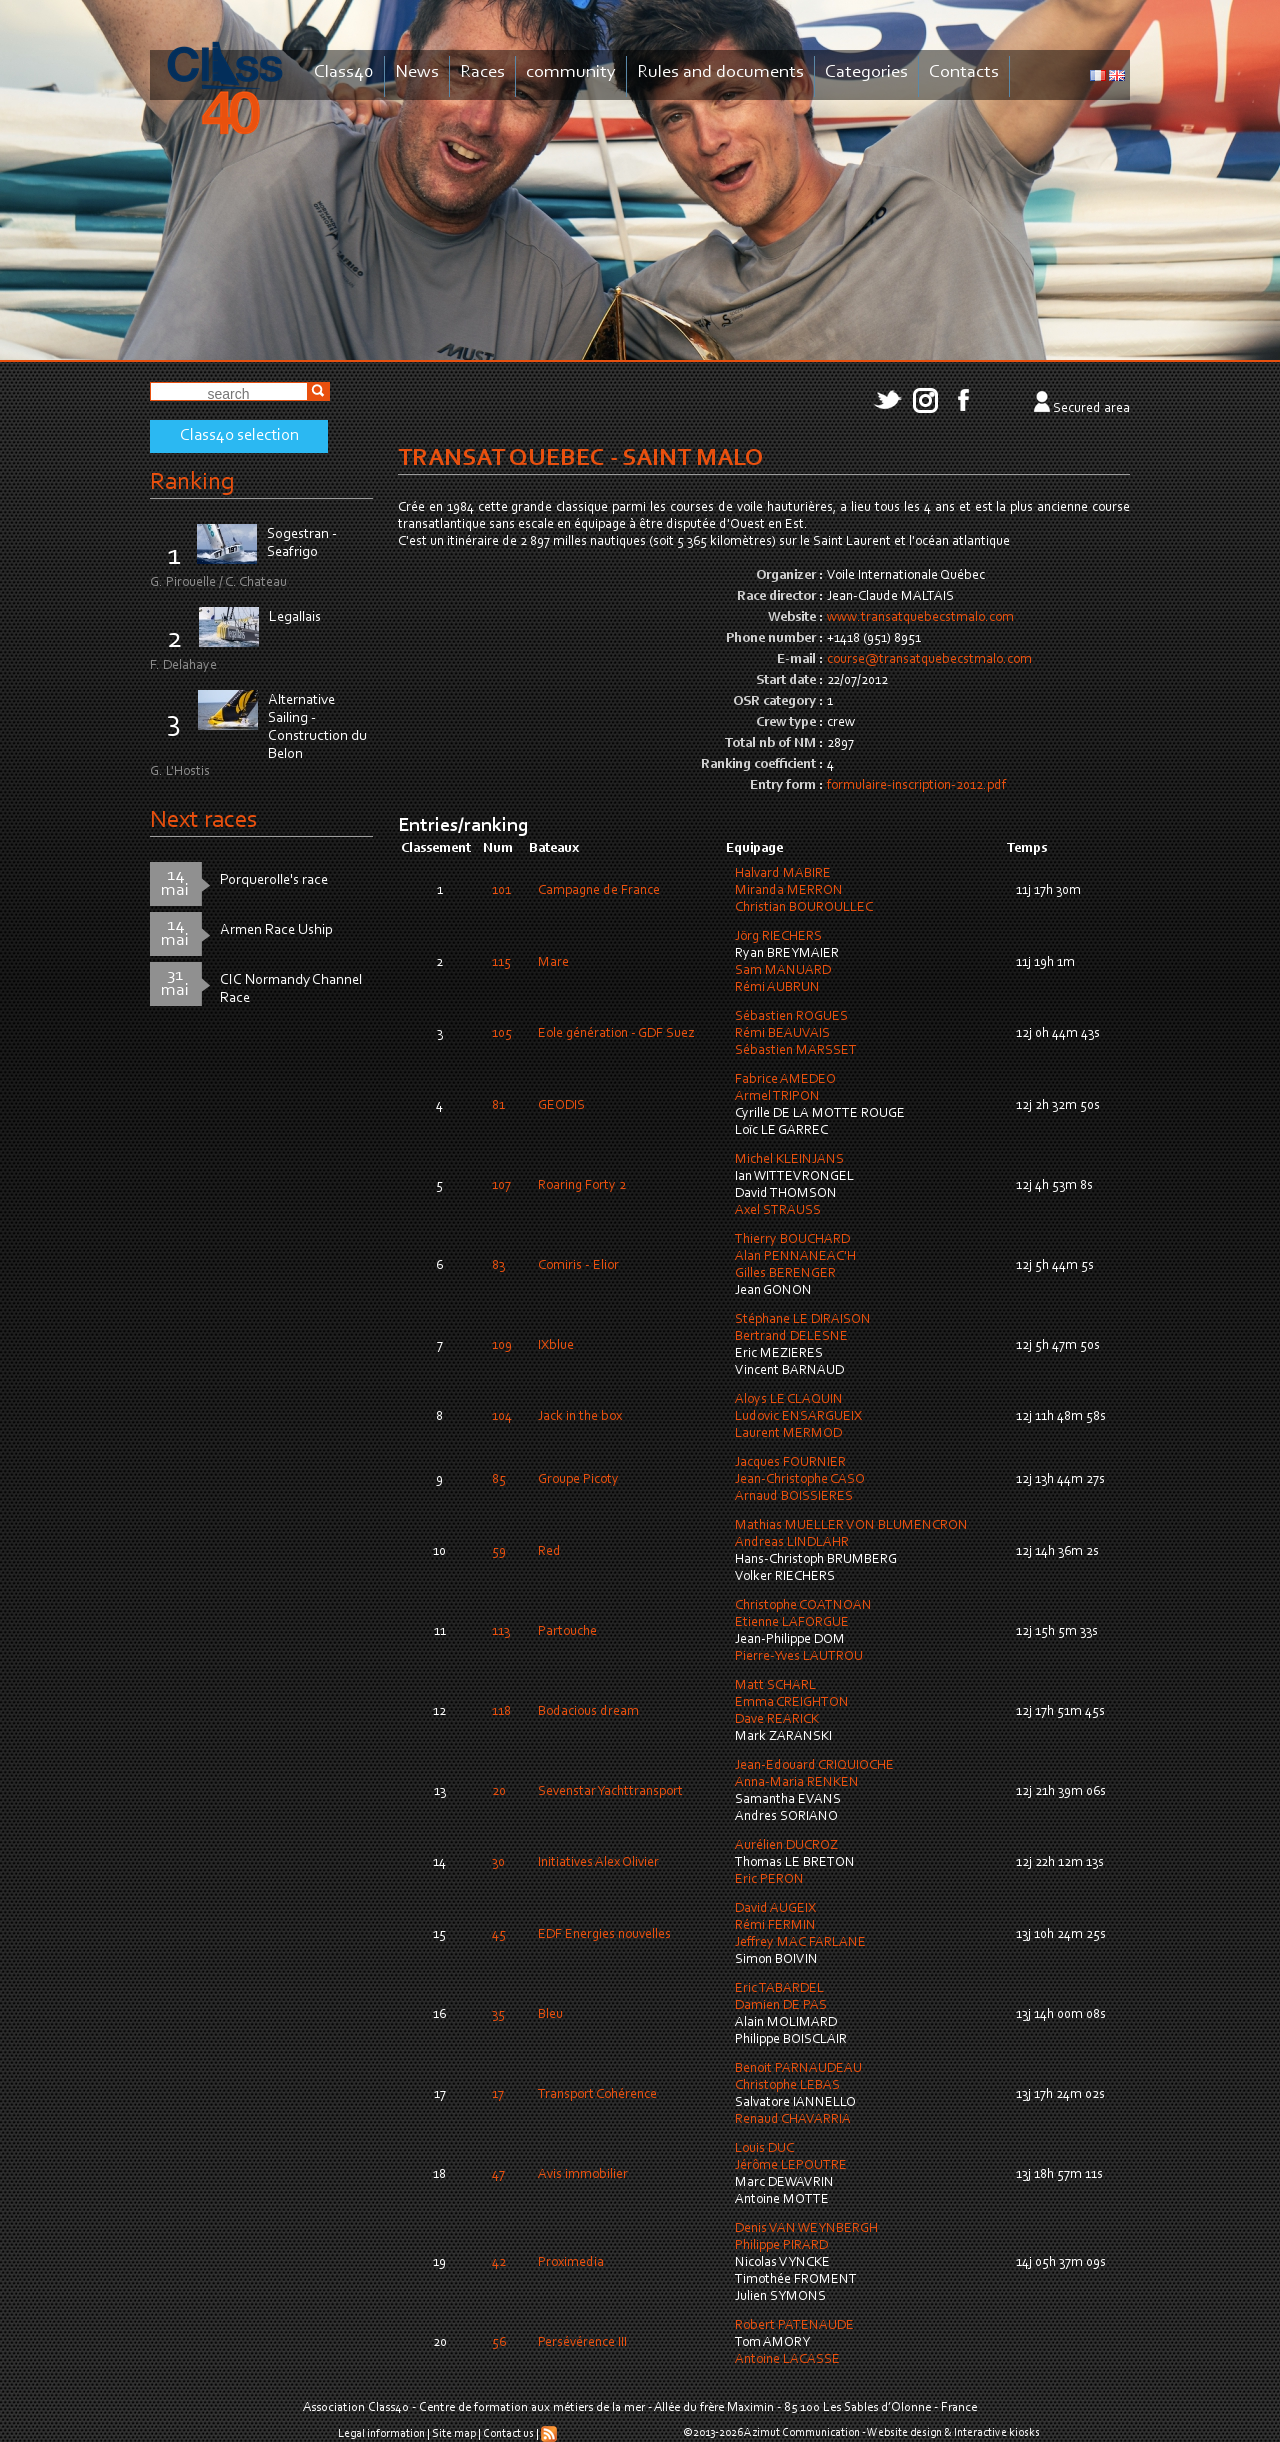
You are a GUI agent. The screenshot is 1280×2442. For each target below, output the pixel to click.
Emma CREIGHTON (792, 1703)
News (417, 72)
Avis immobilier (583, 2175)
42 (499, 2263)
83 (498, 1266)
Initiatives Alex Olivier (598, 1863)
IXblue (556, 1346)
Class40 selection (239, 436)
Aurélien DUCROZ (786, 1846)
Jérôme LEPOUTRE (791, 2166)
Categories (866, 72)
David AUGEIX (775, 1909)
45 (499, 1935)
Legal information (381, 2434)
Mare (553, 963)
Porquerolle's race (274, 880)
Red (549, 1552)
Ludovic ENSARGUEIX (798, 1417)
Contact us (508, 2434)
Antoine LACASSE (787, 2360)
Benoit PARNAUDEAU (798, 2069)
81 (498, 1106)
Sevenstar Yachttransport (610, 1792)
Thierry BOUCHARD (792, 1240)
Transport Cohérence (597, 2095)
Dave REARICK (777, 1720)
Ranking (192, 482)
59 (499, 1552)
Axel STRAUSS (778, 1211)
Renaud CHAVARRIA (793, 2120)
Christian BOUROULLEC (804, 908)
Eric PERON (769, 1880)
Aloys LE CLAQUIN (789, 1400)
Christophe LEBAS (787, 2086)
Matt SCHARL (775, 1686)
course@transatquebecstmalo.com (929, 660)
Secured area (1091, 409)
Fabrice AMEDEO (785, 1080)
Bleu (550, 2015)
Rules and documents (720, 72)
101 (501, 891)
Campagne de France (599, 891)
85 (499, 1480)
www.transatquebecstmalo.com (920, 618)
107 (501, 1186)
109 (502, 1346)
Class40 (344, 72)
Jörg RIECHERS (778, 937)
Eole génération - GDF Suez (616, 1034)
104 (502, 1417)
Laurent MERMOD (788, 1434)
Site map (454, 2434)
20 (499, 1792)
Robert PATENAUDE (794, 2326)
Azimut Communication (802, 2433)
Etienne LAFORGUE (792, 1623)
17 (498, 2095)
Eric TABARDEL (779, 1989)
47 (498, 2175)
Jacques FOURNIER (790, 1463)
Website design (904, 2433)
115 (501, 963)
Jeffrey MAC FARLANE (800, 1943)
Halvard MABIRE (783, 874)
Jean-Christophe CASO (800, 1480)
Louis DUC (764, 2149)
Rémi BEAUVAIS (782, 1034)
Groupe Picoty (578, 1480)
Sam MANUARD (783, 971)
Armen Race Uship (276, 930)
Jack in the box (580, 1417)
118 (501, 1712)
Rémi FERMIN (775, 1926)
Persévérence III (582, 2343)
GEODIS (561, 1106)
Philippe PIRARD (781, 2246)
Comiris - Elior (578, 1266)
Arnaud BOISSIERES (794, 1497)
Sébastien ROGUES (791, 1017)
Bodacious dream (588, 1712)
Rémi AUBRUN (777, 988)
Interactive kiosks (997, 2433)
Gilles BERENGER (785, 1274)
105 (502, 1034)
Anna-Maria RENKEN (797, 1783)
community (571, 72)
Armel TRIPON (777, 1097)
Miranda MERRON (789, 891)
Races (482, 72)
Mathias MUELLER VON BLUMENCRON (851, 1526)
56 (499, 2343)
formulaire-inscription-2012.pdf (916, 786)
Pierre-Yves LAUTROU (799, 1657)
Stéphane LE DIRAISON (803, 1320)
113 (501, 1632)
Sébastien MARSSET (796, 1051)
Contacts (964, 72)
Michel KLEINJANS (789, 1160)
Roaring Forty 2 (582, 1186)
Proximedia (571, 2263)
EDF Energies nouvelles (604, 1935)
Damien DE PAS (781, 2006)
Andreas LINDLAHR (792, 1543)
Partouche (567, 1632)
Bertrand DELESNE (791, 1337)
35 (498, 2015)
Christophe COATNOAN (803, 1606)
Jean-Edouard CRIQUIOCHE (814, 1766)
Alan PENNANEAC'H (795, 1257)
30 (498, 1863)
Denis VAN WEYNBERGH (806, 2229)
